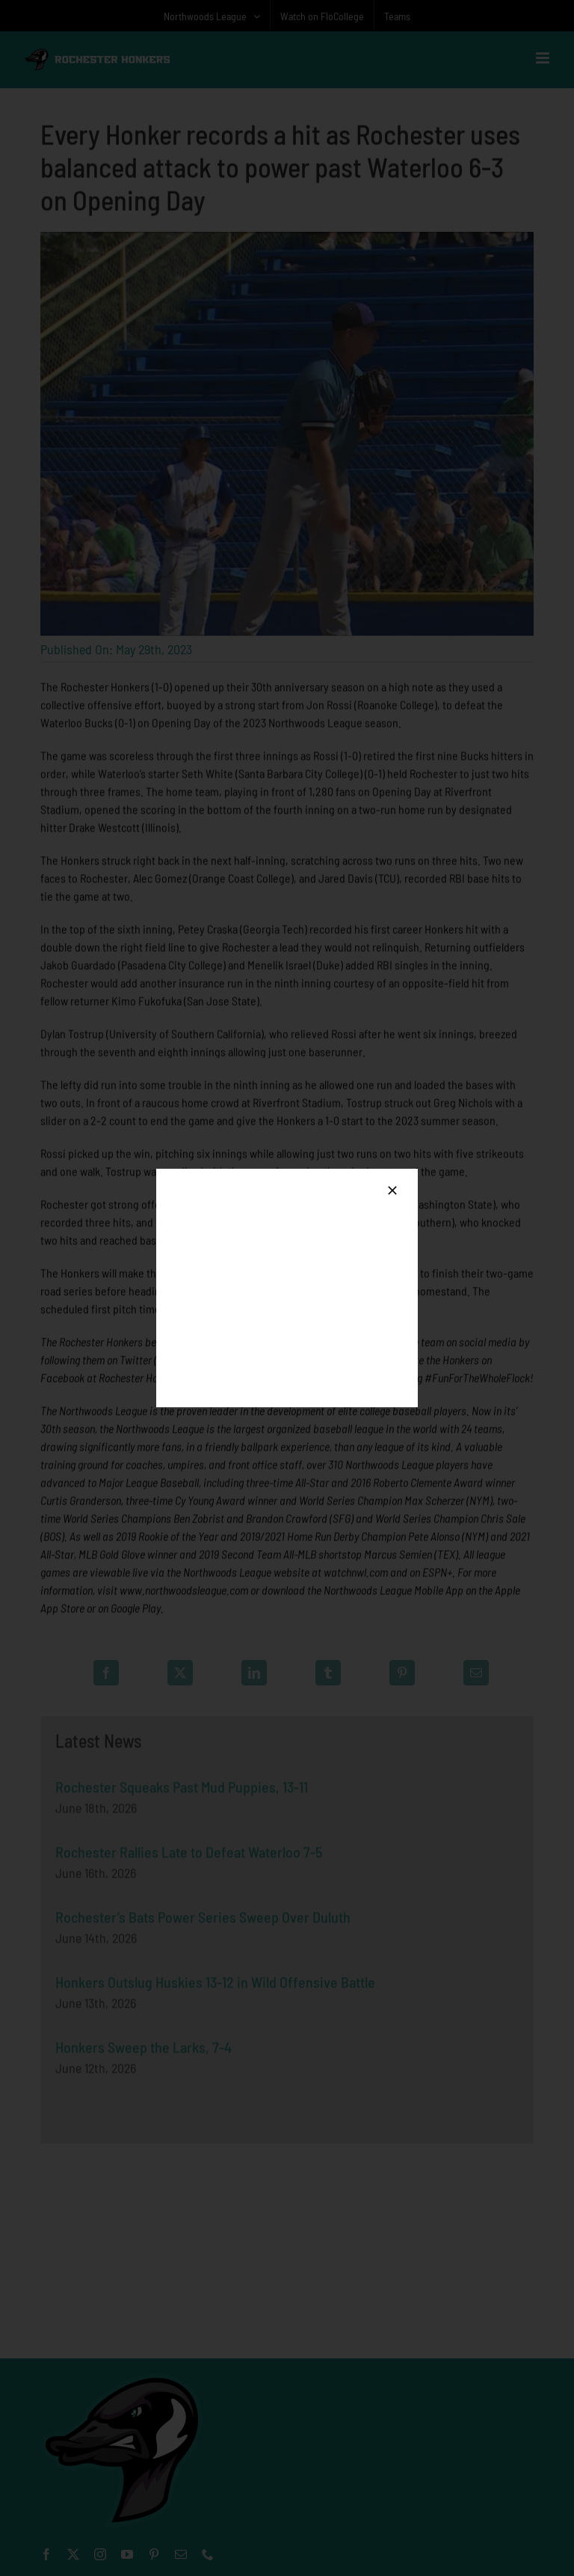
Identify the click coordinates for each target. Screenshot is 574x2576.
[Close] (392, 1190)
